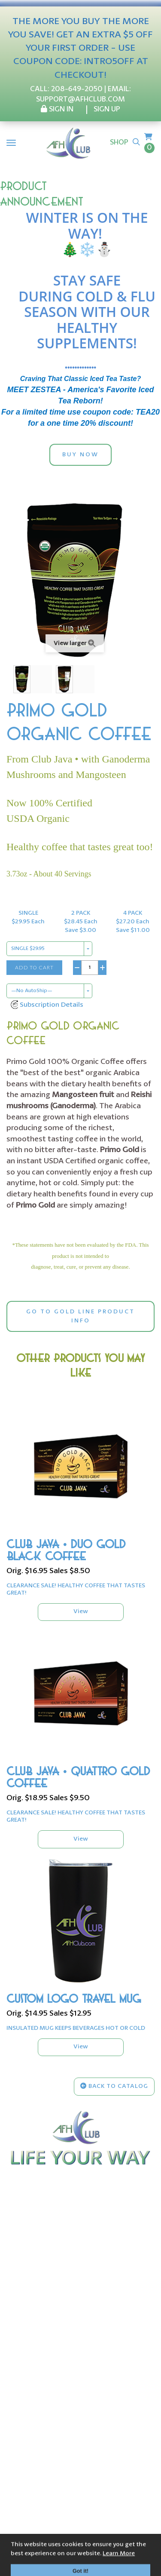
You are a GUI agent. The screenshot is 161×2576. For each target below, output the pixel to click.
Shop (119, 142)
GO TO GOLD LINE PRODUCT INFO (80, 1316)
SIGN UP (107, 109)
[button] (47, 1005)
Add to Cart (34, 967)
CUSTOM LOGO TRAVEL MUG (73, 1999)
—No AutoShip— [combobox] (31, 990)
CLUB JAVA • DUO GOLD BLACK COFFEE (66, 1551)
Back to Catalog (114, 2086)
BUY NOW (80, 455)
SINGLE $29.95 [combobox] (28, 948)
